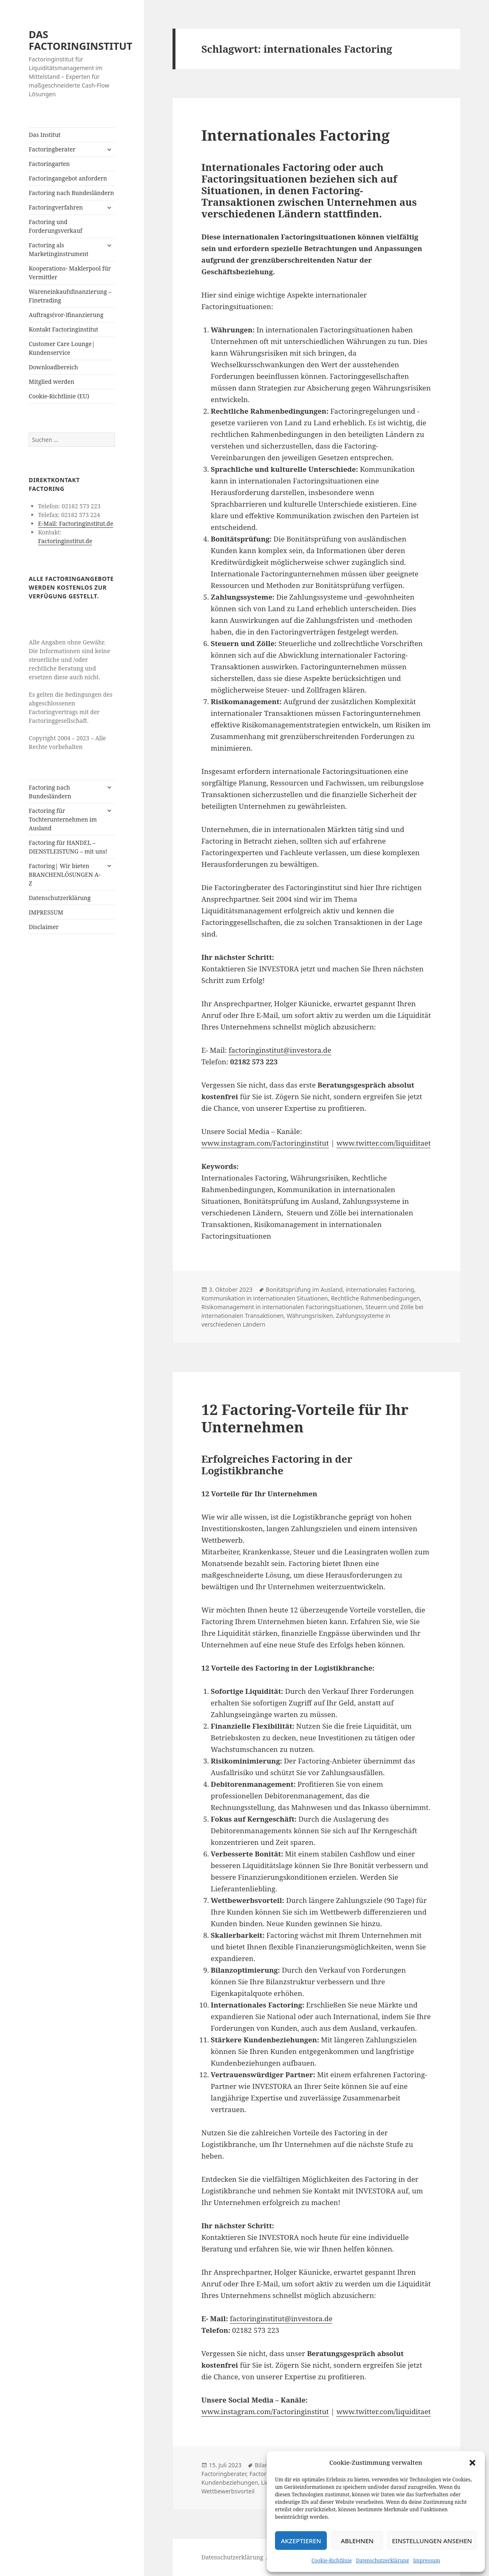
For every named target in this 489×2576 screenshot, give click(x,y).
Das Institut (45, 135)
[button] (472, 2463)
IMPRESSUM (46, 912)
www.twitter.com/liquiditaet (383, 1143)
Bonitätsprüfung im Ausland (304, 1289)
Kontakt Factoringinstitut (63, 329)
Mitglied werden (51, 381)
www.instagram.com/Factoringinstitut (264, 1143)
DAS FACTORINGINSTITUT (80, 40)
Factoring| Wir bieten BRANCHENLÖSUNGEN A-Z (64, 874)
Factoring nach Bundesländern (71, 193)
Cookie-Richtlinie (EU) (59, 396)
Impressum (426, 2560)
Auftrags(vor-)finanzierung (66, 315)
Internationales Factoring (295, 135)
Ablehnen (357, 2541)
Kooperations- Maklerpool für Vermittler (70, 272)
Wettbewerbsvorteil (228, 2491)
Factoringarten (49, 164)
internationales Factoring (379, 1289)
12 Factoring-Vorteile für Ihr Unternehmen (304, 1418)
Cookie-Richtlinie (331, 2560)
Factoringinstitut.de (65, 541)
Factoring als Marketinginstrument (58, 249)
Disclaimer (43, 927)
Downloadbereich (53, 367)
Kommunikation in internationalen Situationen (264, 1298)
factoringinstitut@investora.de (280, 1050)
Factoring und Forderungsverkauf (55, 226)
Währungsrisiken (310, 1316)
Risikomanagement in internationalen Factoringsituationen (281, 1307)
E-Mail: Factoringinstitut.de (75, 523)
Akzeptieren (301, 2541)
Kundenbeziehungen (229, 2482)
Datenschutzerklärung (382, 2560)
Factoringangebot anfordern (68, 178)
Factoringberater (52, 149)
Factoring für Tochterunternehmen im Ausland (63, 819)
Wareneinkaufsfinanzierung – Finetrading (70, 296)
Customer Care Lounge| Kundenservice (62, 348)
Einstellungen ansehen (432, 2541)
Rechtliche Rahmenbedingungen (375, 1298)
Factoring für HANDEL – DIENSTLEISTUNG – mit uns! (68, 847)
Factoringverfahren (56, 207)
